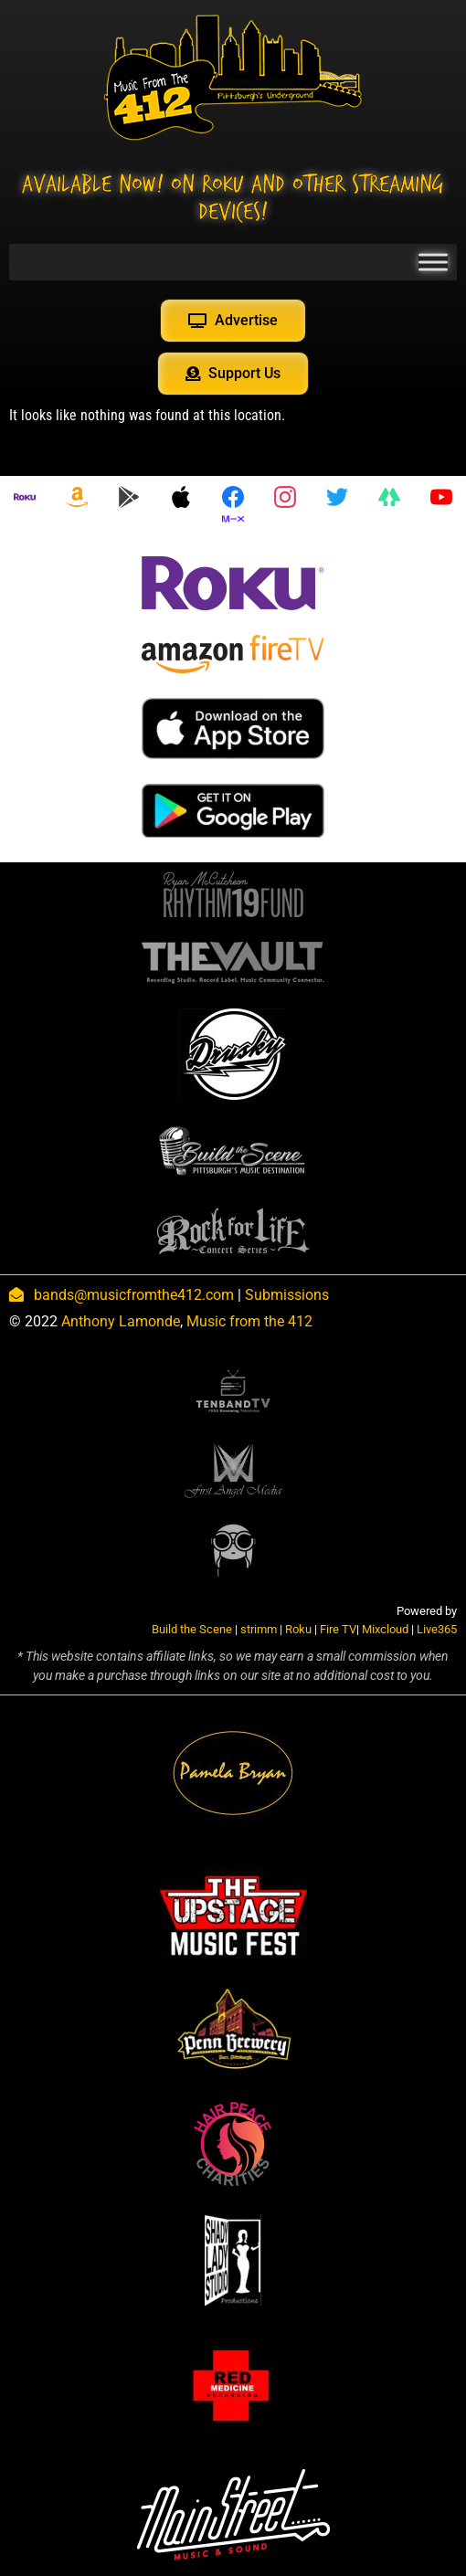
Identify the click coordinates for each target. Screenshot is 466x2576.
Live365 (437, 1629)
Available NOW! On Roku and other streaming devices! (233, 198)
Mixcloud (385, 1629)
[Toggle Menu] (433, 261)
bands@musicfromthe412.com (134, 1295)
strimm (258, 1629)
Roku (298, 1629)
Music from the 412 (249, 1321)
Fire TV (338, 1629)
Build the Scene (192, 1629)
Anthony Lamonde (120, 1321)
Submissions (287, 1295)
